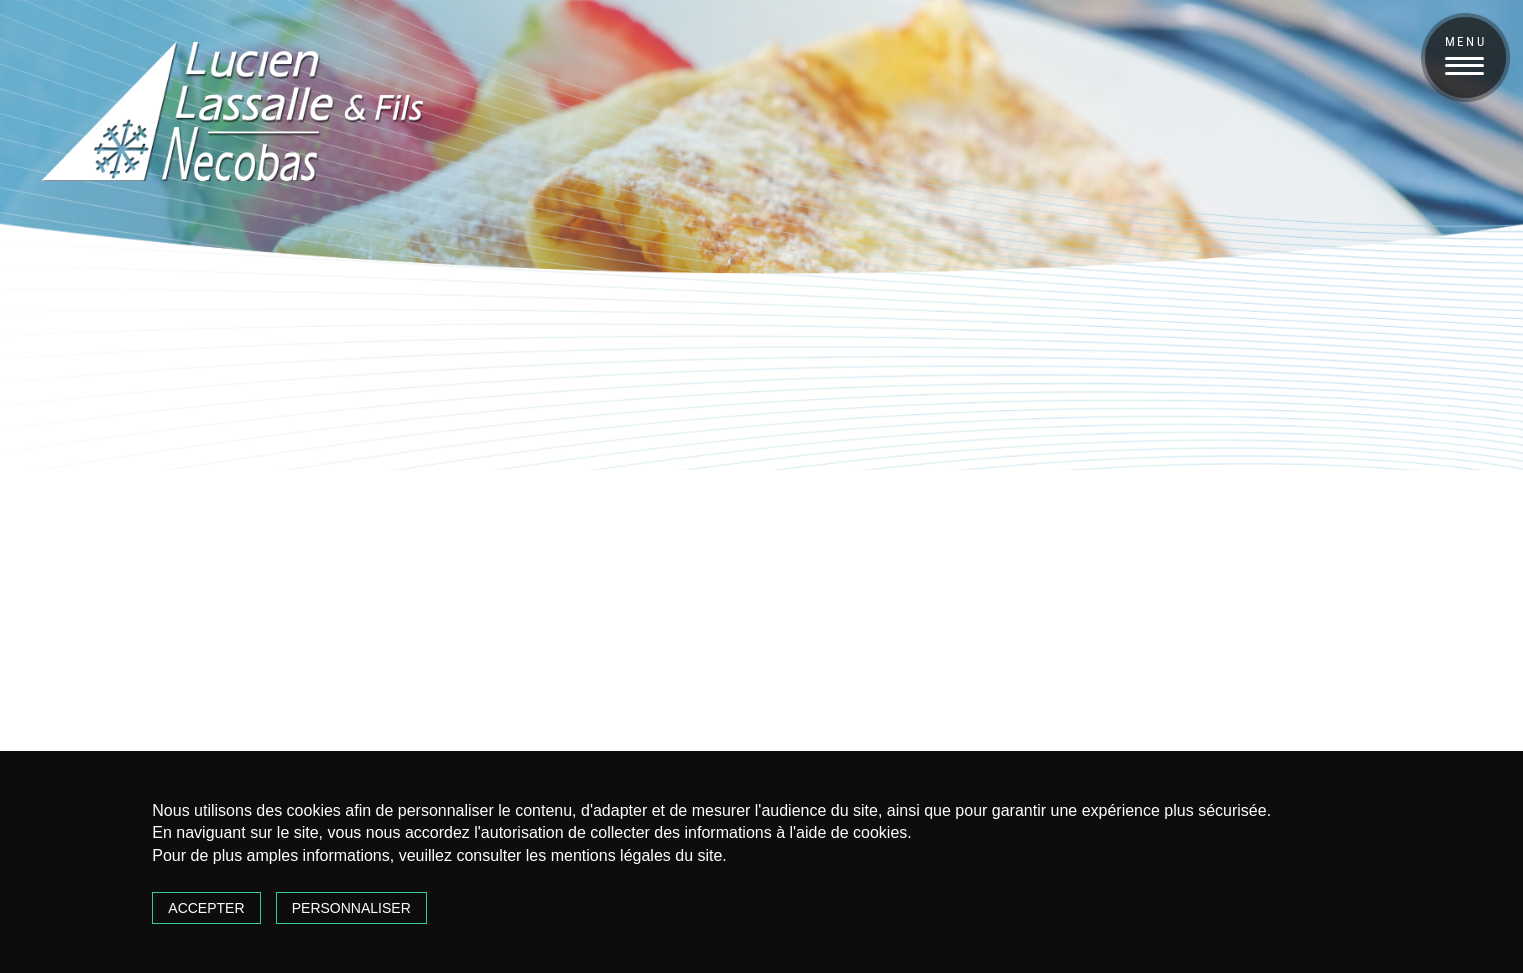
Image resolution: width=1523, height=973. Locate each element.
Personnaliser (351, 908)
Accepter (206, 908)
